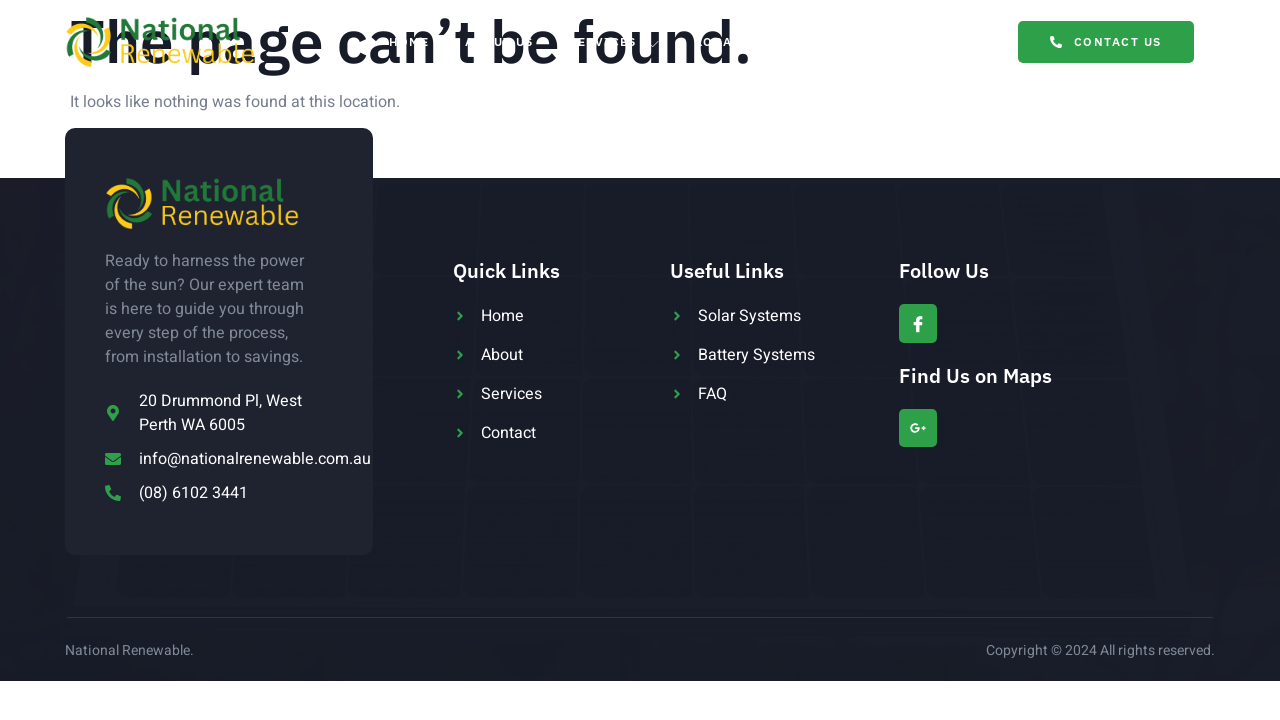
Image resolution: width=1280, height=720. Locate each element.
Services (614, 42)
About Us (499, 41)
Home (409, 41)
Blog (852, 41)
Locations (747, 42)
